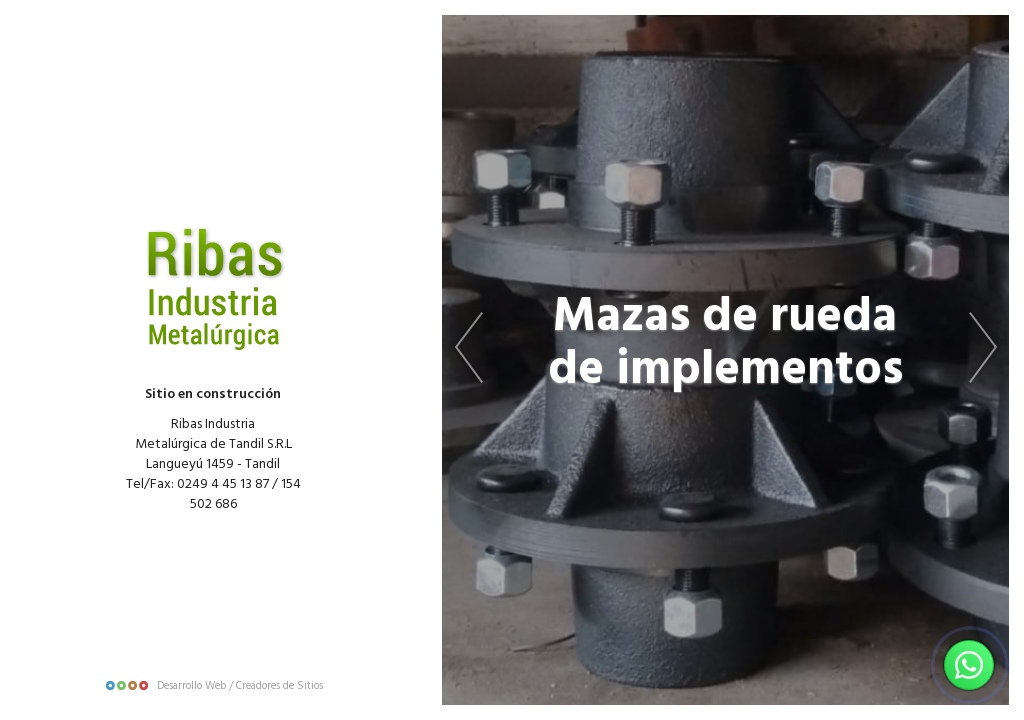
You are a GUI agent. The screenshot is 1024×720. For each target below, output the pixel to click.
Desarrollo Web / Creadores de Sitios (213, 686)
